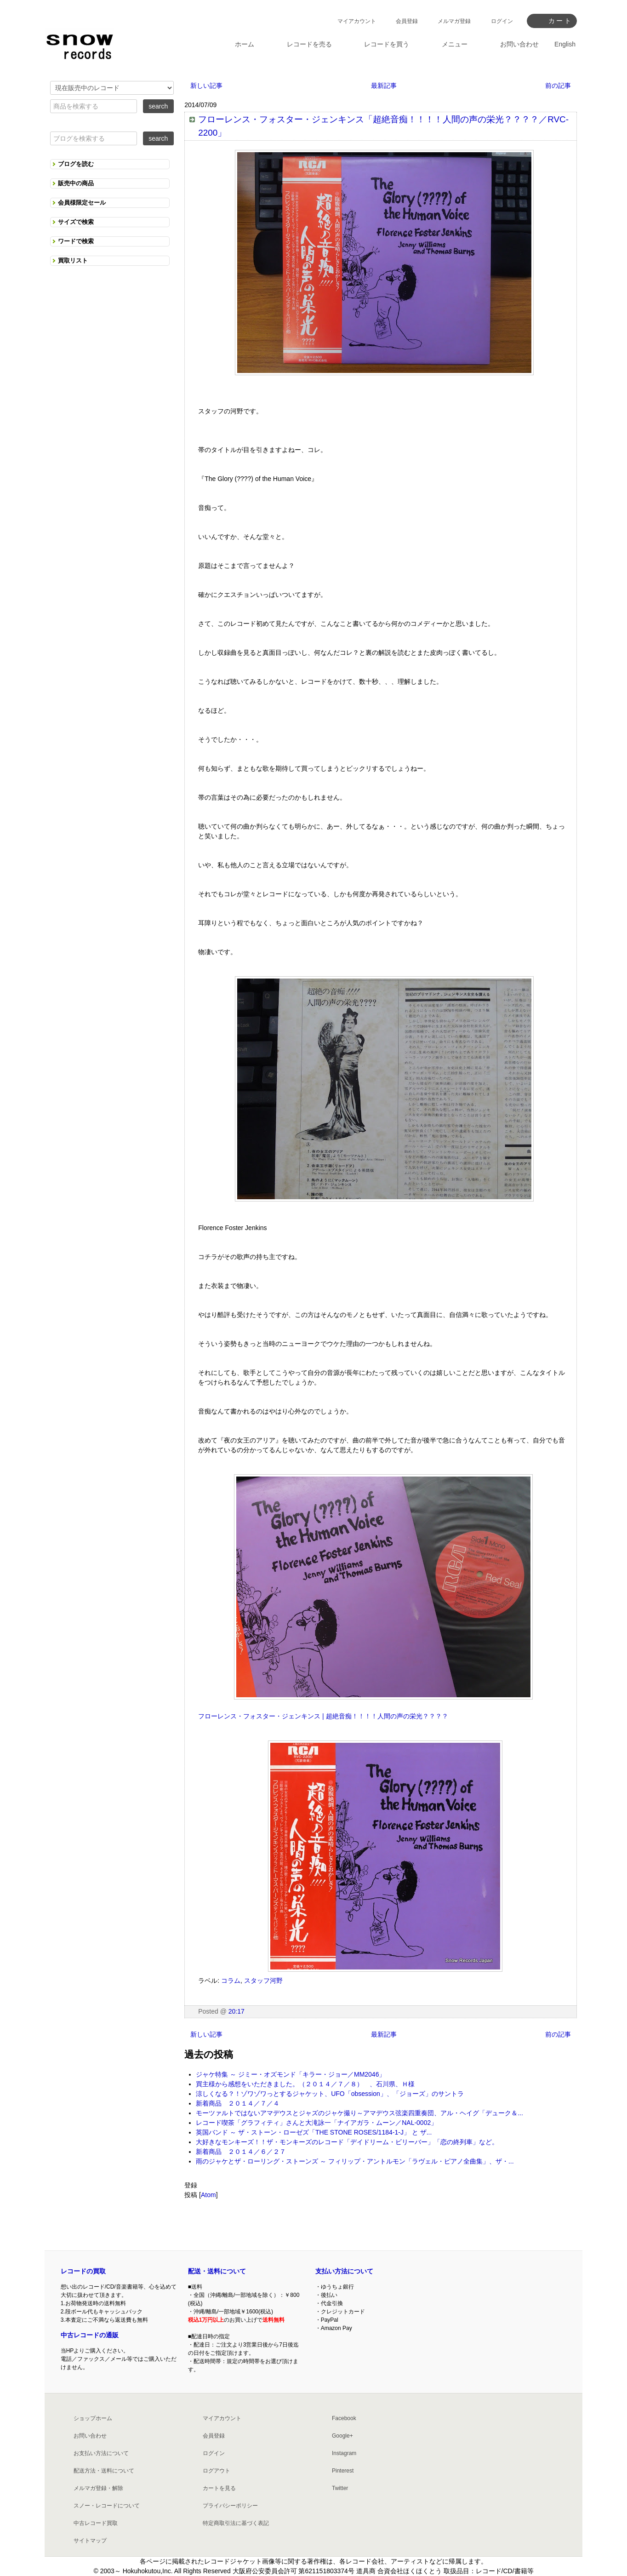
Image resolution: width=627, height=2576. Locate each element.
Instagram (344, 2453)
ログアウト (216, 2470)
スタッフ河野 (263, 1980)
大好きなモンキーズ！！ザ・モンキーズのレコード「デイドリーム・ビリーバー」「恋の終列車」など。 (347, 2142)
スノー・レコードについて (107, 2505)
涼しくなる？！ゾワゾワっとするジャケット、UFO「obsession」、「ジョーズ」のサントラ (330, 2093)
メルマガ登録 (454, 21)
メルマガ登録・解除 (98, 2488)
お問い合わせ (90, 2436)
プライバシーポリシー (230, 2505)
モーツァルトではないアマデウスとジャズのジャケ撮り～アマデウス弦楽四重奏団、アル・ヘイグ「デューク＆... (359, 2113)
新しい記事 (206, 85)
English (565, 44)
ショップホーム (93, 2418)
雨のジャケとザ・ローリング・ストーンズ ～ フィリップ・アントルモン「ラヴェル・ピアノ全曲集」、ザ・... (354, 2161)
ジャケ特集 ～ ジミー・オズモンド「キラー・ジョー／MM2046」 (290, 2074)
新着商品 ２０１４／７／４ (237, 2103)
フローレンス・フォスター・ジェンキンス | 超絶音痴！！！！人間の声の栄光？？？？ (323, 1716)
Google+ (342, 2436)
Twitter (340, 2488)
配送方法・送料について (104, 2470)
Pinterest (342, 2470)
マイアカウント (356, 21)
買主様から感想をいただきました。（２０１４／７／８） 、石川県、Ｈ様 (305, 2084)
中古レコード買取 (96, 2523)
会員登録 (407, 21)
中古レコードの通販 (90, 2335)
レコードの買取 (83, 2271)
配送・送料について (217, 2271)
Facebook (344, 2418)
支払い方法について (344, 2271)
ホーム (244, 44)
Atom (208, 2194)
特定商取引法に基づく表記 (236, 2523)
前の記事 (558, 85)
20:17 (236, 2011)
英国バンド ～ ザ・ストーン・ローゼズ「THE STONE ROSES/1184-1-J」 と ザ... (314, 2132)
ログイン (502, 21)
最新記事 (384, 85)
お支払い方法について (101, 2453)
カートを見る (219, 2488)
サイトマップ (90, 2540)
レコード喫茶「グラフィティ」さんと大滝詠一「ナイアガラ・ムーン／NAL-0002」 (316, 2122)
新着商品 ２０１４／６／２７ (241, 2151)
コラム (230, 1980)
